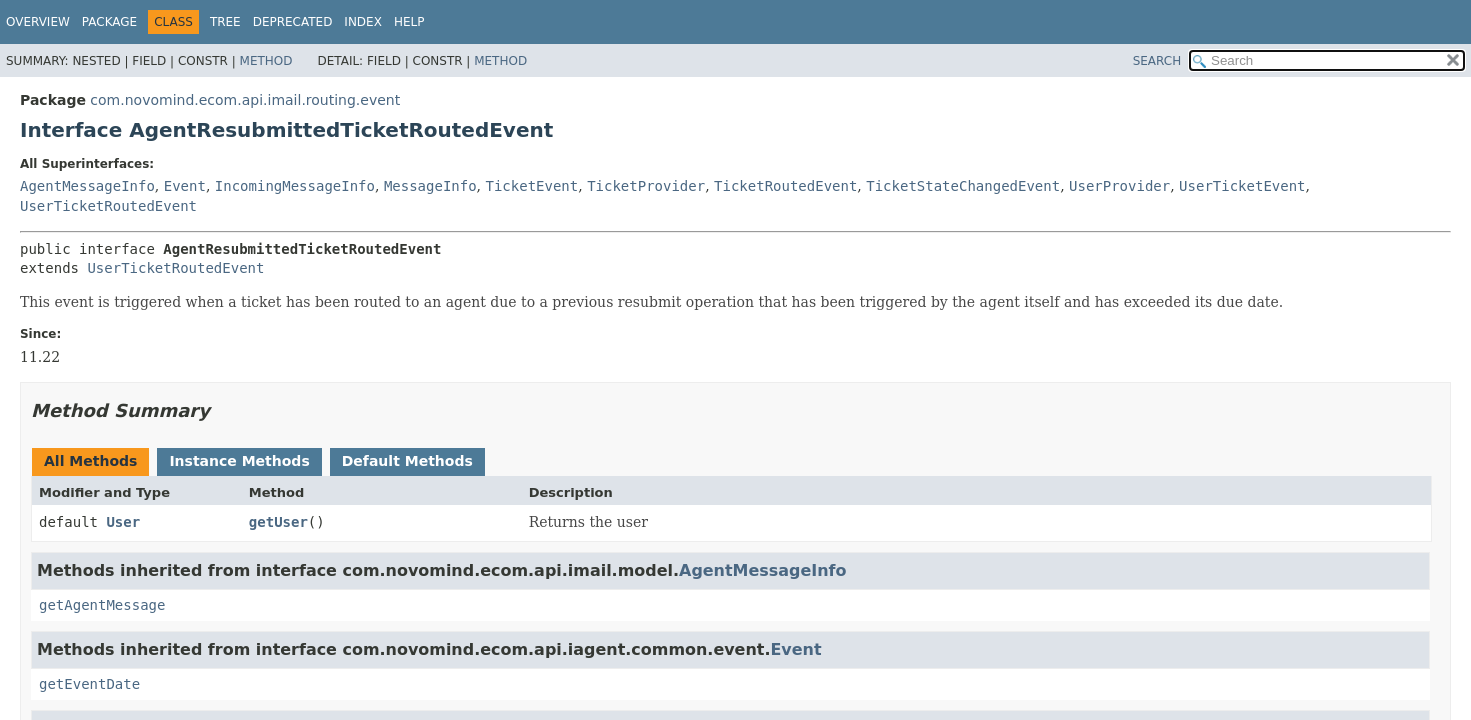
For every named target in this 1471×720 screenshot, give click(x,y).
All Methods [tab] (90, 461)
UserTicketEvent (1242, 186)
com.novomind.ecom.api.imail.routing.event (245, 100)
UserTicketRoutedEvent (108, 206)
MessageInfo (430, 186)
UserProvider (1119, 186)
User (123, 522)
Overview (38, 22)
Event (185, 186)
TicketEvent (532, 186)
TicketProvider (646, 186)
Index (363, 22)
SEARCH (1157, 61)
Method (266, 61)
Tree (225, 22)
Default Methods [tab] (407, 461)
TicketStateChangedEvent (963, 186)
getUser (278, 522)
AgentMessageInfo (87, 186)
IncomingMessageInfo (295, 186)
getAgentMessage (102, 605)
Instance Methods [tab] (239, 461)
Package (109, 22)
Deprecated (293, 22)
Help (409, 22)
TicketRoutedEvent (785, 186)
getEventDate (89, 684)
